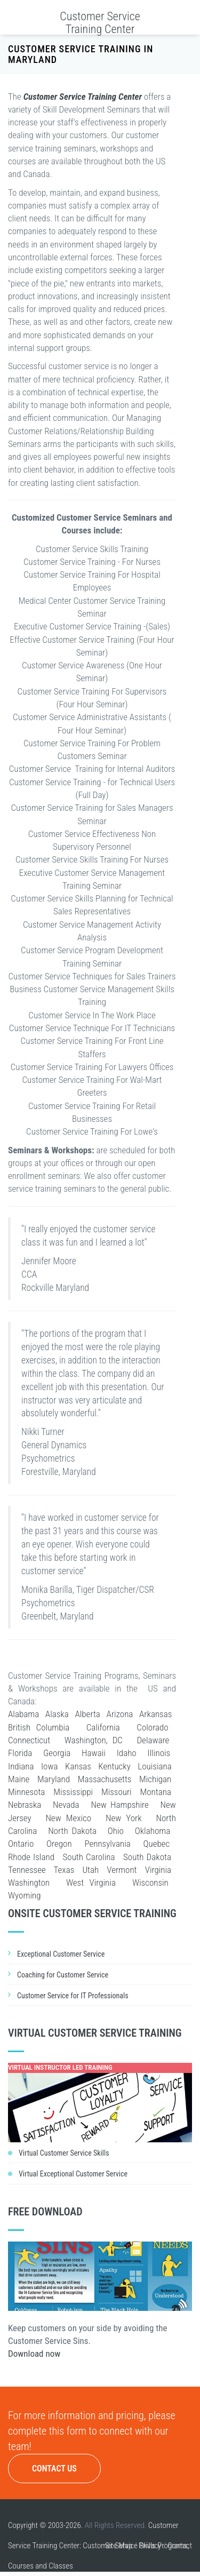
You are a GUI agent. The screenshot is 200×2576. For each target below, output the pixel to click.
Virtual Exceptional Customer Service (73, 2174)
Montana (155, 1792)
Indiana (21, 1766)
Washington (29, 1882)
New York (124, 1818)
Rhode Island (31, 1857)
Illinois (159, 1753)
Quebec (156, 1843)
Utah (90, 1869)
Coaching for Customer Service (62, 1975)
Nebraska (24, 1804)
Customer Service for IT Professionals (73, 1995)
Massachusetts (105, 1779)
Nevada (66, 1804)
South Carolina (89, 1857)
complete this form (47, 2431)
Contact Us (54, 2468)
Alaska (57, 1714)
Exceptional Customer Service (61, 1954)
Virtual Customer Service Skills (64, 2153)
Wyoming (24, 1895)
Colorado (152, 1727)
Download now (34, 2353)
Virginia (158, 1869)
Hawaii (94, 1753)
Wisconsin (150, 1882)
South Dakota (147, 1857)
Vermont (122, 1869)
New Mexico (68, 1818)
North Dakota (72, 1830)
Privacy (150, 2545)
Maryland (53, 1779)
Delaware (153, 1740)
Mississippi (73, 1792)
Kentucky (114, 1766)
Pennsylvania (107, 1843)
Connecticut (29, 1740)
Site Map (118, 2545)
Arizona (120, 1714)
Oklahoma (152, 1830)
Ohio (116, 1830)
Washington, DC (94, 1740)
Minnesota (26, 1792)
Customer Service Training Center (100, 23)
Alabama (23, 1714)
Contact (179, 2545)
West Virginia (91, 1882)
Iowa (49, 1766)
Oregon (59, 1843)
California (103, 1727)
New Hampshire (119, 1804)
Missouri (116, 1792)
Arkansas (155, 1714)
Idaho (127, 1753)
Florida (20, 1753)
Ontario (21, 1843)
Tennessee (27, 1869)
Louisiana (154, 1766)
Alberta (87, 1714)
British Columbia (38, 1727)
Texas (64, 1869)
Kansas (78, 1766)
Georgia (56, 1753)
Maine (18, 1779)
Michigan (155, 1779)
